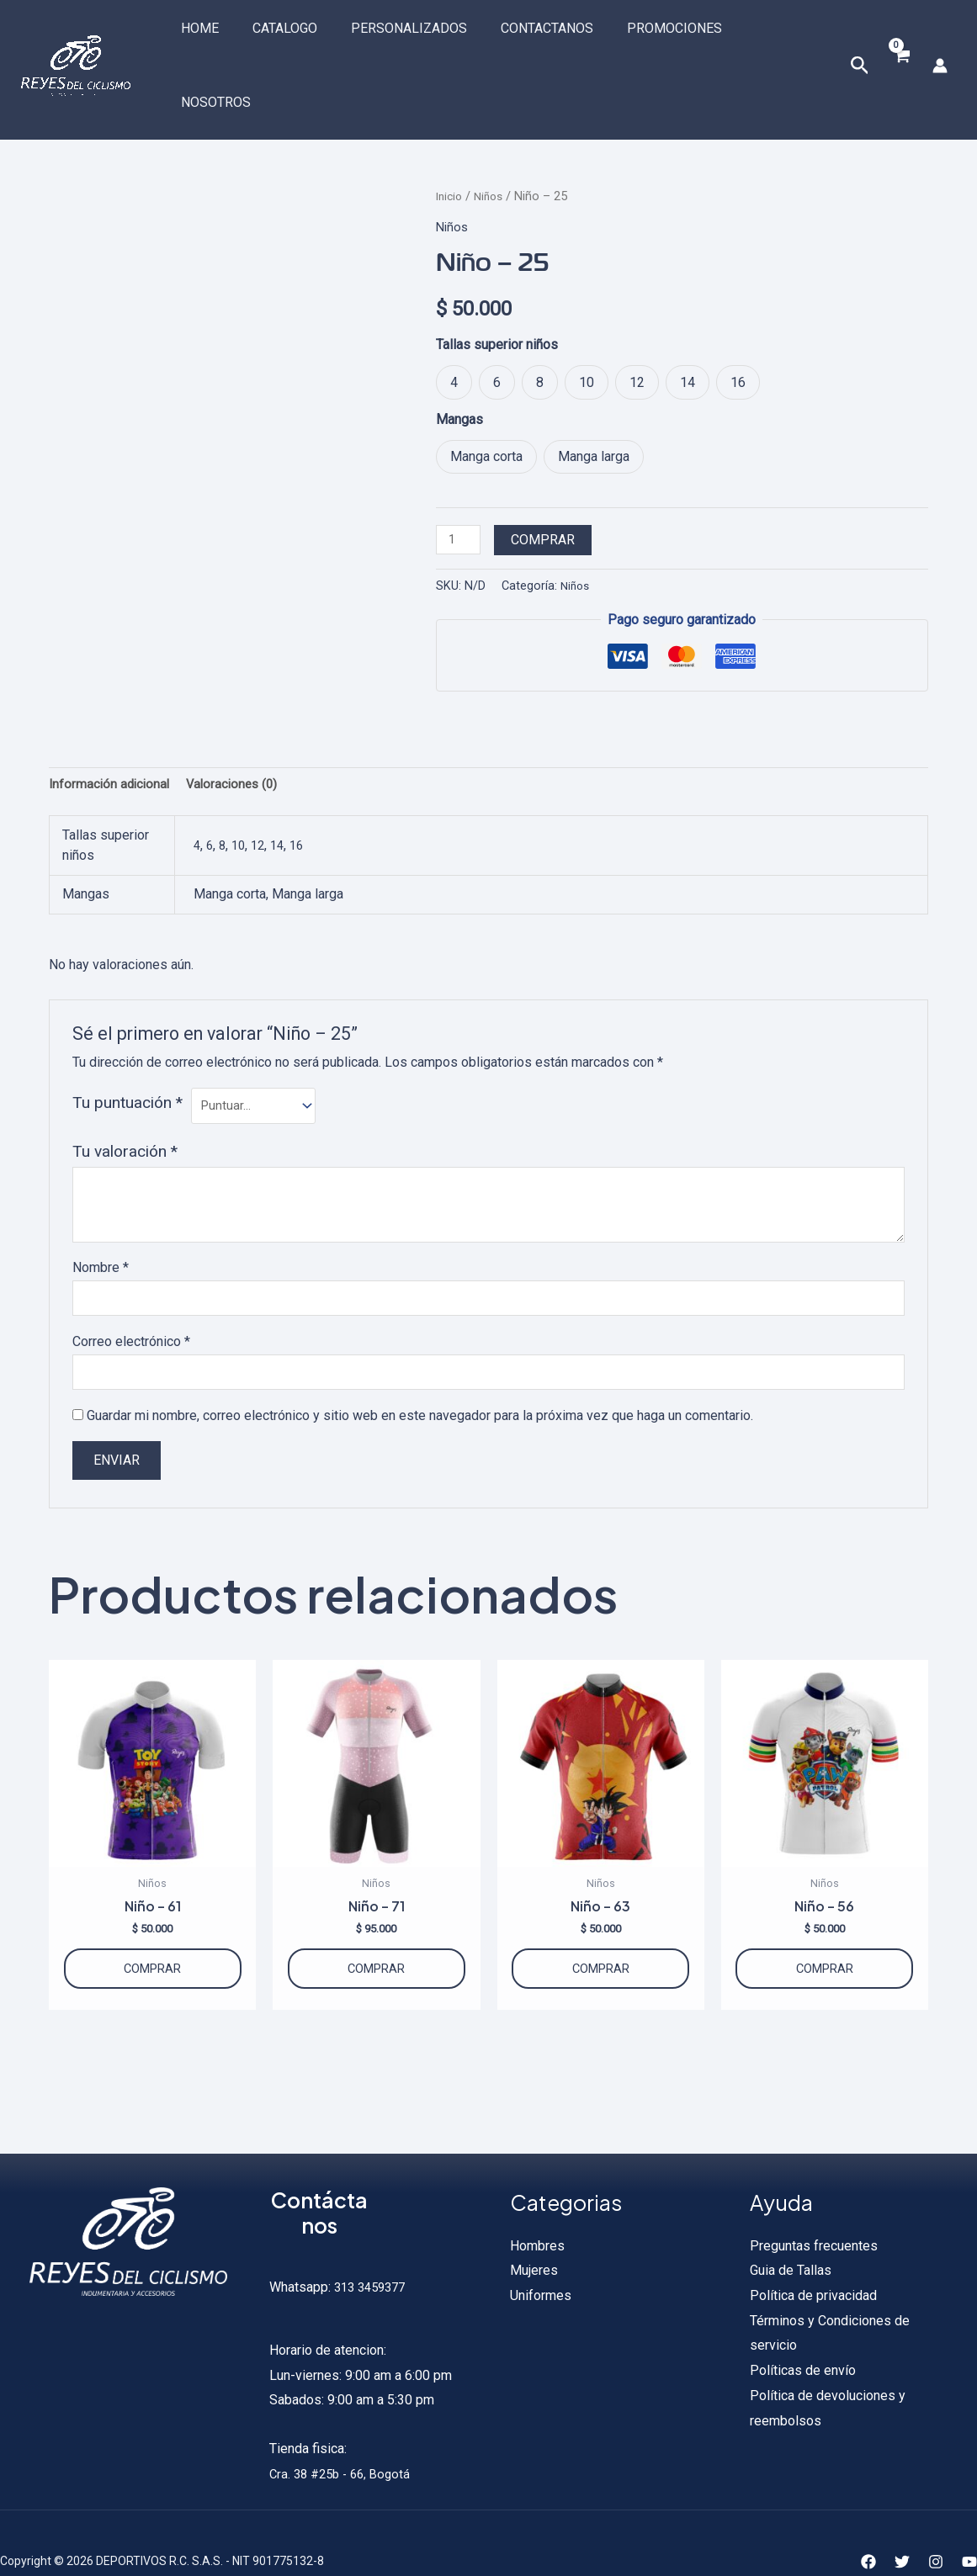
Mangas (459, 359)
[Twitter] (902, 2526)
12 (262, 790)
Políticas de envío (803, 2335)
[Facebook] (868, 2526)
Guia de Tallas (790, 2235)
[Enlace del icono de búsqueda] (858, 36)
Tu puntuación (127, 1047)
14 (283, 790)
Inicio (450, 135)
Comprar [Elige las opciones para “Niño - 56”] (825, 1927)
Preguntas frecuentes (814, 2210)
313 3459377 (372, 2252)
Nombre (100, 1215)
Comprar (547, 480)
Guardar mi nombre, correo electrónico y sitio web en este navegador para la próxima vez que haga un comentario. (420, 1367)
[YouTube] (969, 2526)
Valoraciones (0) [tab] (239, 727)
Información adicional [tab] (111, 727)
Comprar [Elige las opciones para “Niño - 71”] (376, 1927)
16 (304, 790)
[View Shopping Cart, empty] (900, 35)
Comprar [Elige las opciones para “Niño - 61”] (152, 1927)
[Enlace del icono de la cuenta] (940, 35)
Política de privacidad (813, 2259)
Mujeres (534, 2235)
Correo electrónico (131, 1291)
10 (241, 790)
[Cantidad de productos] (460, 480)
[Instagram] (935, 2526)
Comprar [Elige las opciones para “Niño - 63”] (601, 1927)
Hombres (537, 2210)
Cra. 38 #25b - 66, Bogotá (344, 2438)
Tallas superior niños (497, 284)
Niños (493, 135)
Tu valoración (125, 1098)
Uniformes (540, 2259)
